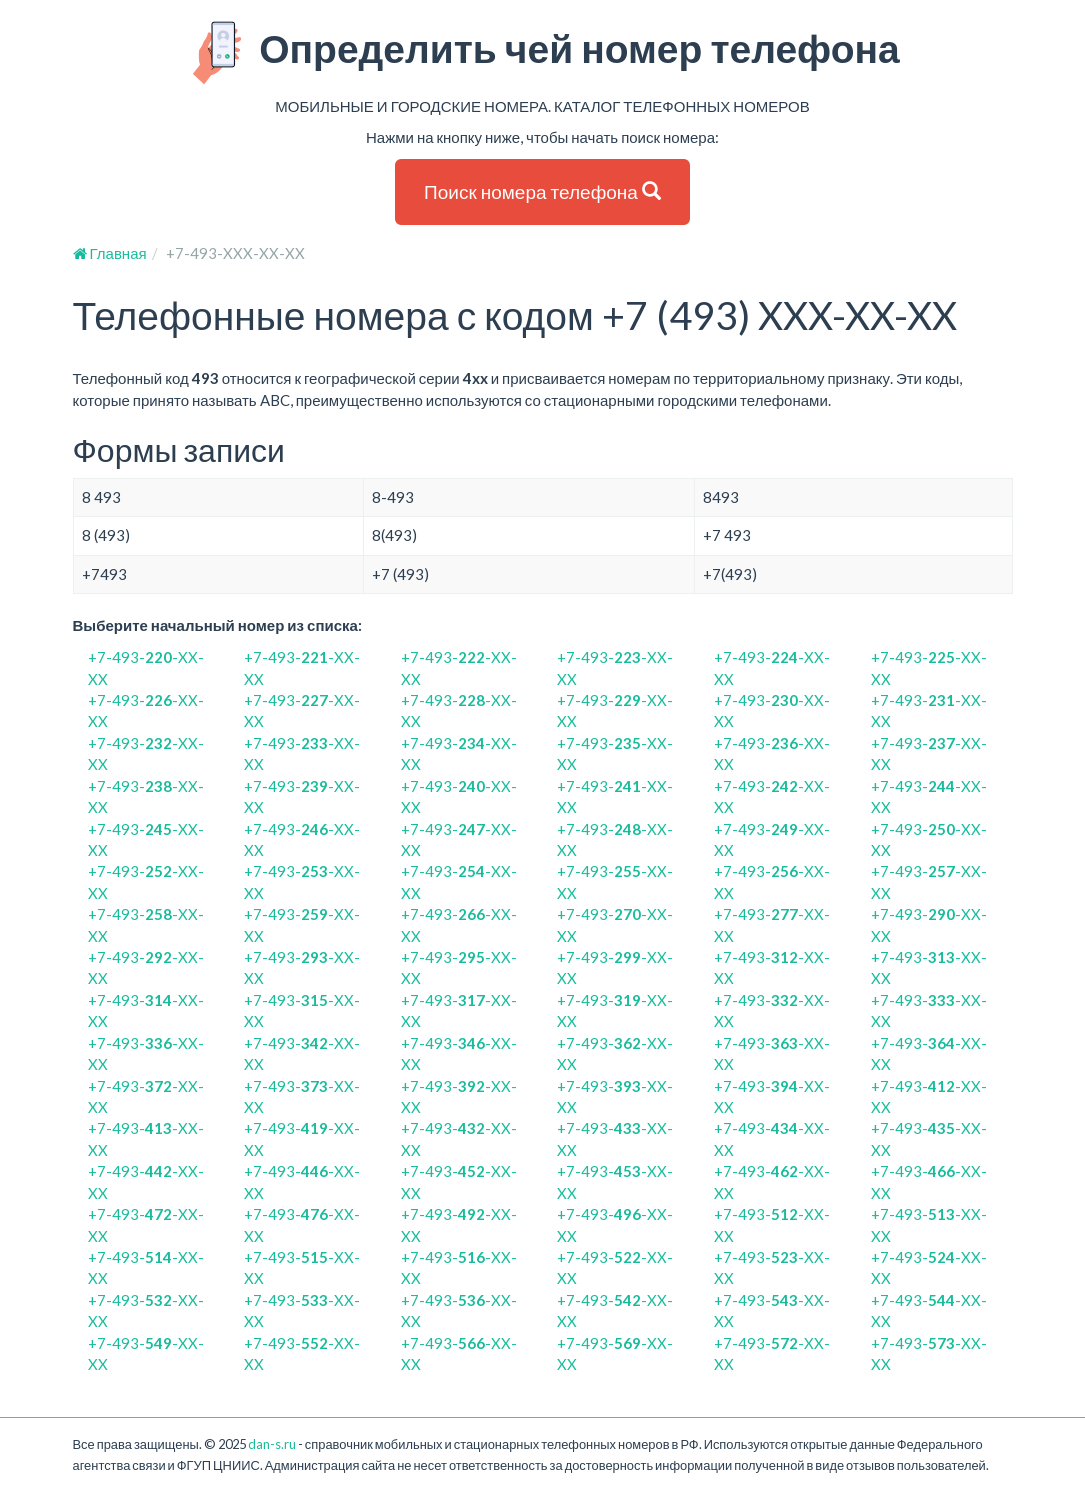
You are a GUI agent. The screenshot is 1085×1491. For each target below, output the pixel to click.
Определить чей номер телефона (542, 53)
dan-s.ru (272, 1444)
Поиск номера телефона (542, 191)
